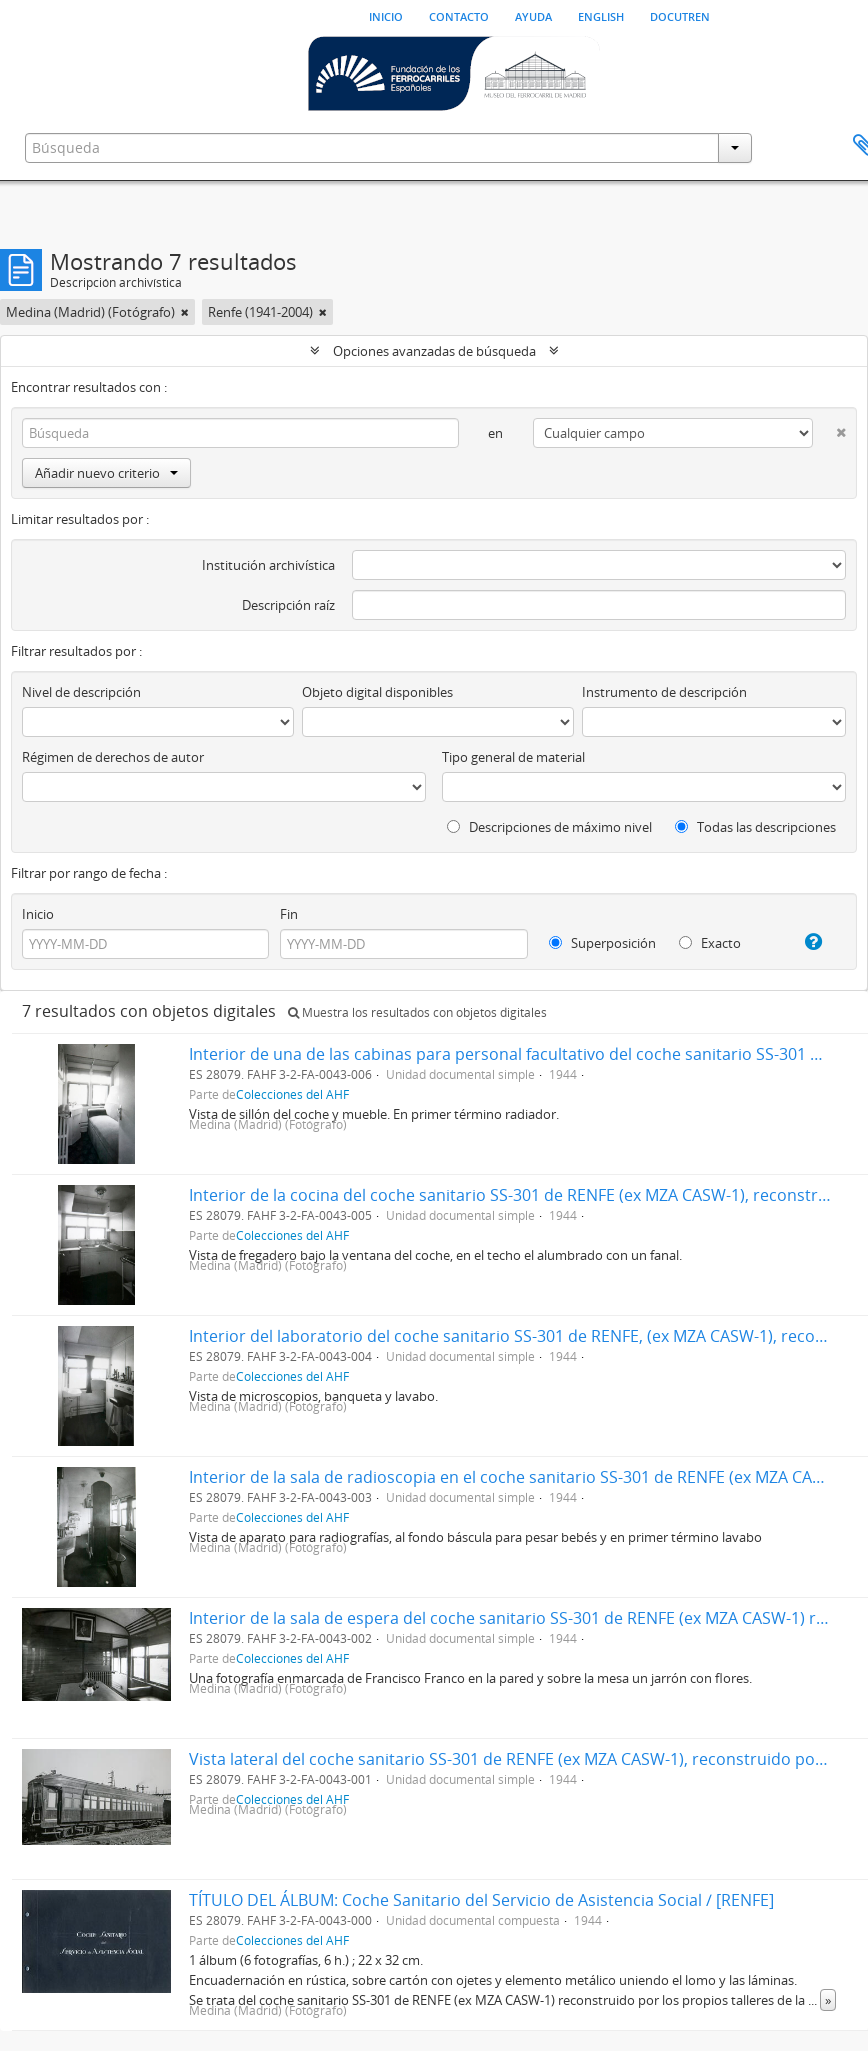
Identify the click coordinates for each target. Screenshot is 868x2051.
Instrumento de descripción (664, 692)
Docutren (680, 15)
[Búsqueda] (240, 433)
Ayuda (533, 15)
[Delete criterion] (829, 428)
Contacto (459, 15)
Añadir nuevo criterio (106, 473)
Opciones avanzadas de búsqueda (434, 351)
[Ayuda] (805, 942)
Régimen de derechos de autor (113, 757)
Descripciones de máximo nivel (549, 827)
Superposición (602, 943)
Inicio (386, 15)
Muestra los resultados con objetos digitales (417, 1012)
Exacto (710, 943)
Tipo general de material (513, 757)
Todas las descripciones (755, 827)
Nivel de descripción (81, 692)
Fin (289, 914)
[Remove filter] (185, 312)
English (601, 15)
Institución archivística (268, 565)
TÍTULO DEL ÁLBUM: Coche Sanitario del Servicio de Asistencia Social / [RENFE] (481, 1900)
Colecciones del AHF (292, 1094)
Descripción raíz (288, 605)
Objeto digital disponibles (377, 692)
